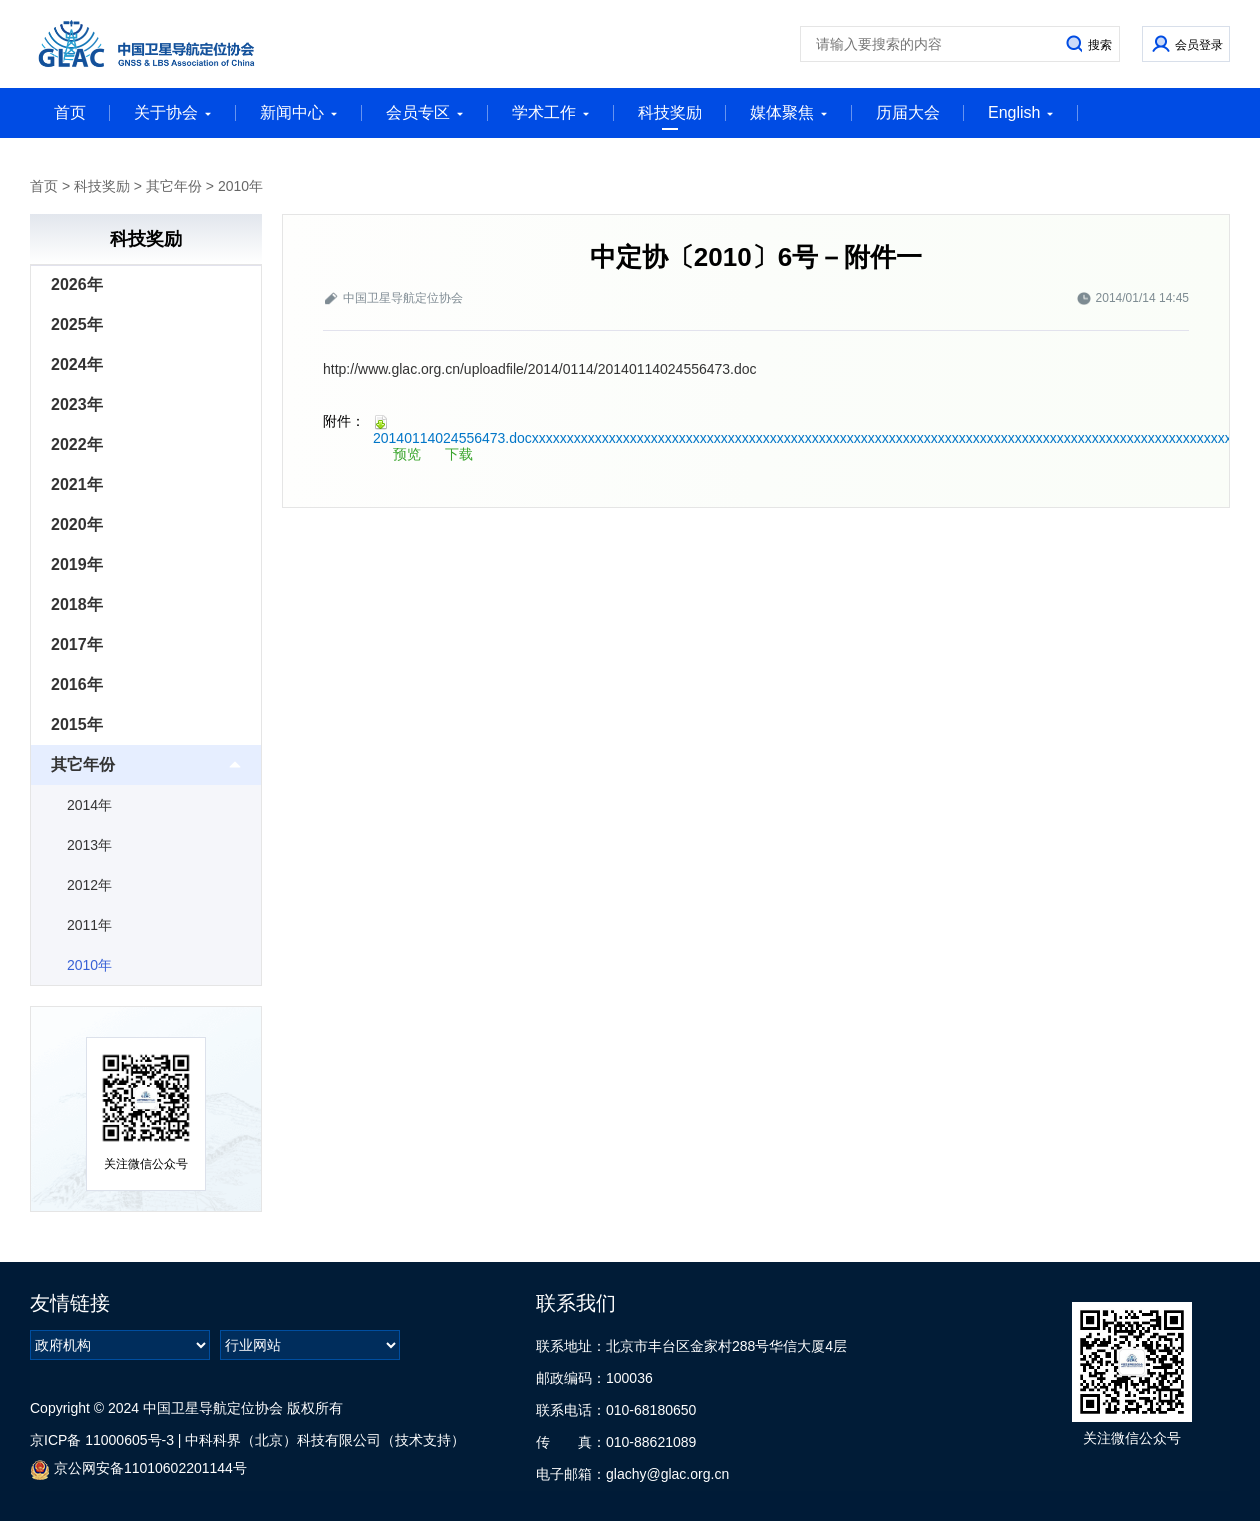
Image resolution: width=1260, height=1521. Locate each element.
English (1021, 112)
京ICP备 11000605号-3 (102, 1440)
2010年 (240, 186)
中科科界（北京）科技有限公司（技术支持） (325, 1440)
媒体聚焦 (789, 112)
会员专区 (425, 112)
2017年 (77, 644)
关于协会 (173, 112)
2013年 (89, 845)
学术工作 (551, 112)
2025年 (77, 324)
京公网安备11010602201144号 (138, 1469)
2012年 (89, 885)
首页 (70, 112)
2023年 (77, 404)
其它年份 (174, 186)
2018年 (77, 604)
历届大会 (908, 112)
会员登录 (1199, 45)
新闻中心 (299, 112)
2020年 (77, 524)
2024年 (77, 364)
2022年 (77, 444)
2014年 (89, 805)
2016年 (77, 684)
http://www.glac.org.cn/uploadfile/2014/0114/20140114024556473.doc (540, 369)
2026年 (77, 284)
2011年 (89, 925)
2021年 (77, 484)
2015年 (77, 724)
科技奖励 (670, 117)
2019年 (77, 564)
